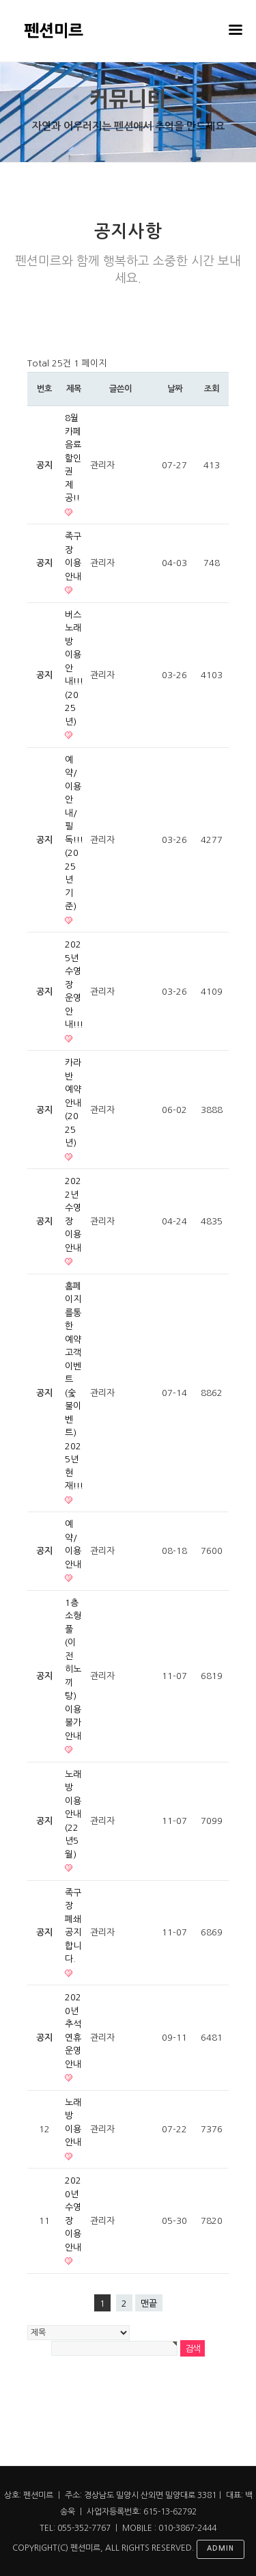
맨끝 (149, 2303)
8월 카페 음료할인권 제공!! (73, 458)
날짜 (174, 389)
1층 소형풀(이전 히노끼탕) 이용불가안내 (73, 1669)
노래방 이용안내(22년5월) (73, 1814)
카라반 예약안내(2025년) (73, 1102)
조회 (211, 389)
